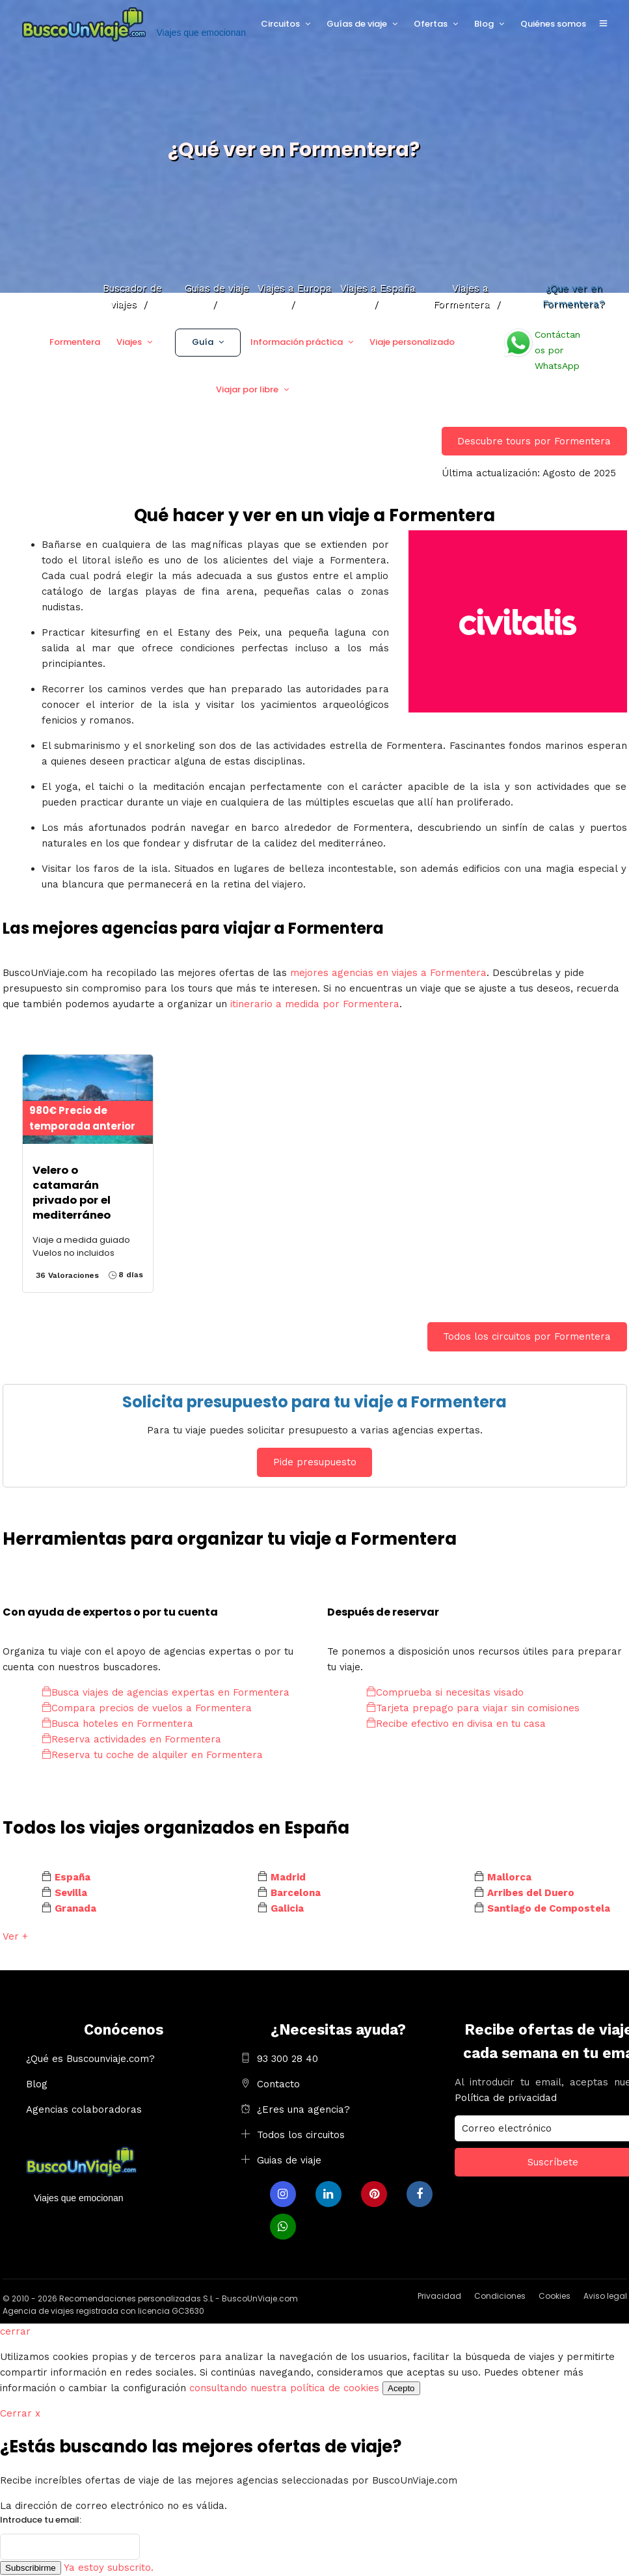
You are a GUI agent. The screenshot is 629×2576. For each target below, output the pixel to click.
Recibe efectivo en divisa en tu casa (456, 1723)
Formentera (74, 342)
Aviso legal (605, 2295)
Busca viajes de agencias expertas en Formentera (165, 1692)
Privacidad (439, 2295)
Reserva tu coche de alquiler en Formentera (152, 1755)
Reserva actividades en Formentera (131, 1739)
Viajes (129, 342)
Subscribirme (30, 2568)
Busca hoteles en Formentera (117, 1723)
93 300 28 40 (287, 2059)
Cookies (554, 2295)
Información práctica (296, 342)
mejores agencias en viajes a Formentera (388, 973)
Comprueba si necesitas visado (445, 1692)
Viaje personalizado (412, 342)
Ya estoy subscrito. (109, 2567)
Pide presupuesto (314, 1462)
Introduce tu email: (40, 2520)
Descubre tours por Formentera (534, 441)
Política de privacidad (506, 2098)
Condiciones (500, 2295)
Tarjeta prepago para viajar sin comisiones (473, 1708)
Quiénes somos (553, 24)
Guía (202, 342)
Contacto (278, 2084)
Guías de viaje (357, 24)
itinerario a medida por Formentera (314, 1004)
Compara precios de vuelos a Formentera (147, 1708)
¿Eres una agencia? (303, 2109)
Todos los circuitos (301, 2135)
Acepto (401, 2388)
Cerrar (20, 2413)
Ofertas (431, 24)
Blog (484, 24)
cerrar (15, 2331)
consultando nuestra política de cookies (284, 2388)
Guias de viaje (289, 2160)
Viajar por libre (247, 389)
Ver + (15, 1936)
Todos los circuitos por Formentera (527, 1336)
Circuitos (280, 24)
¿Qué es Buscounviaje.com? (90, 2059)
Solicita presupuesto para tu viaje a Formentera (314, 1402)
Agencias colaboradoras (84, 2109)
